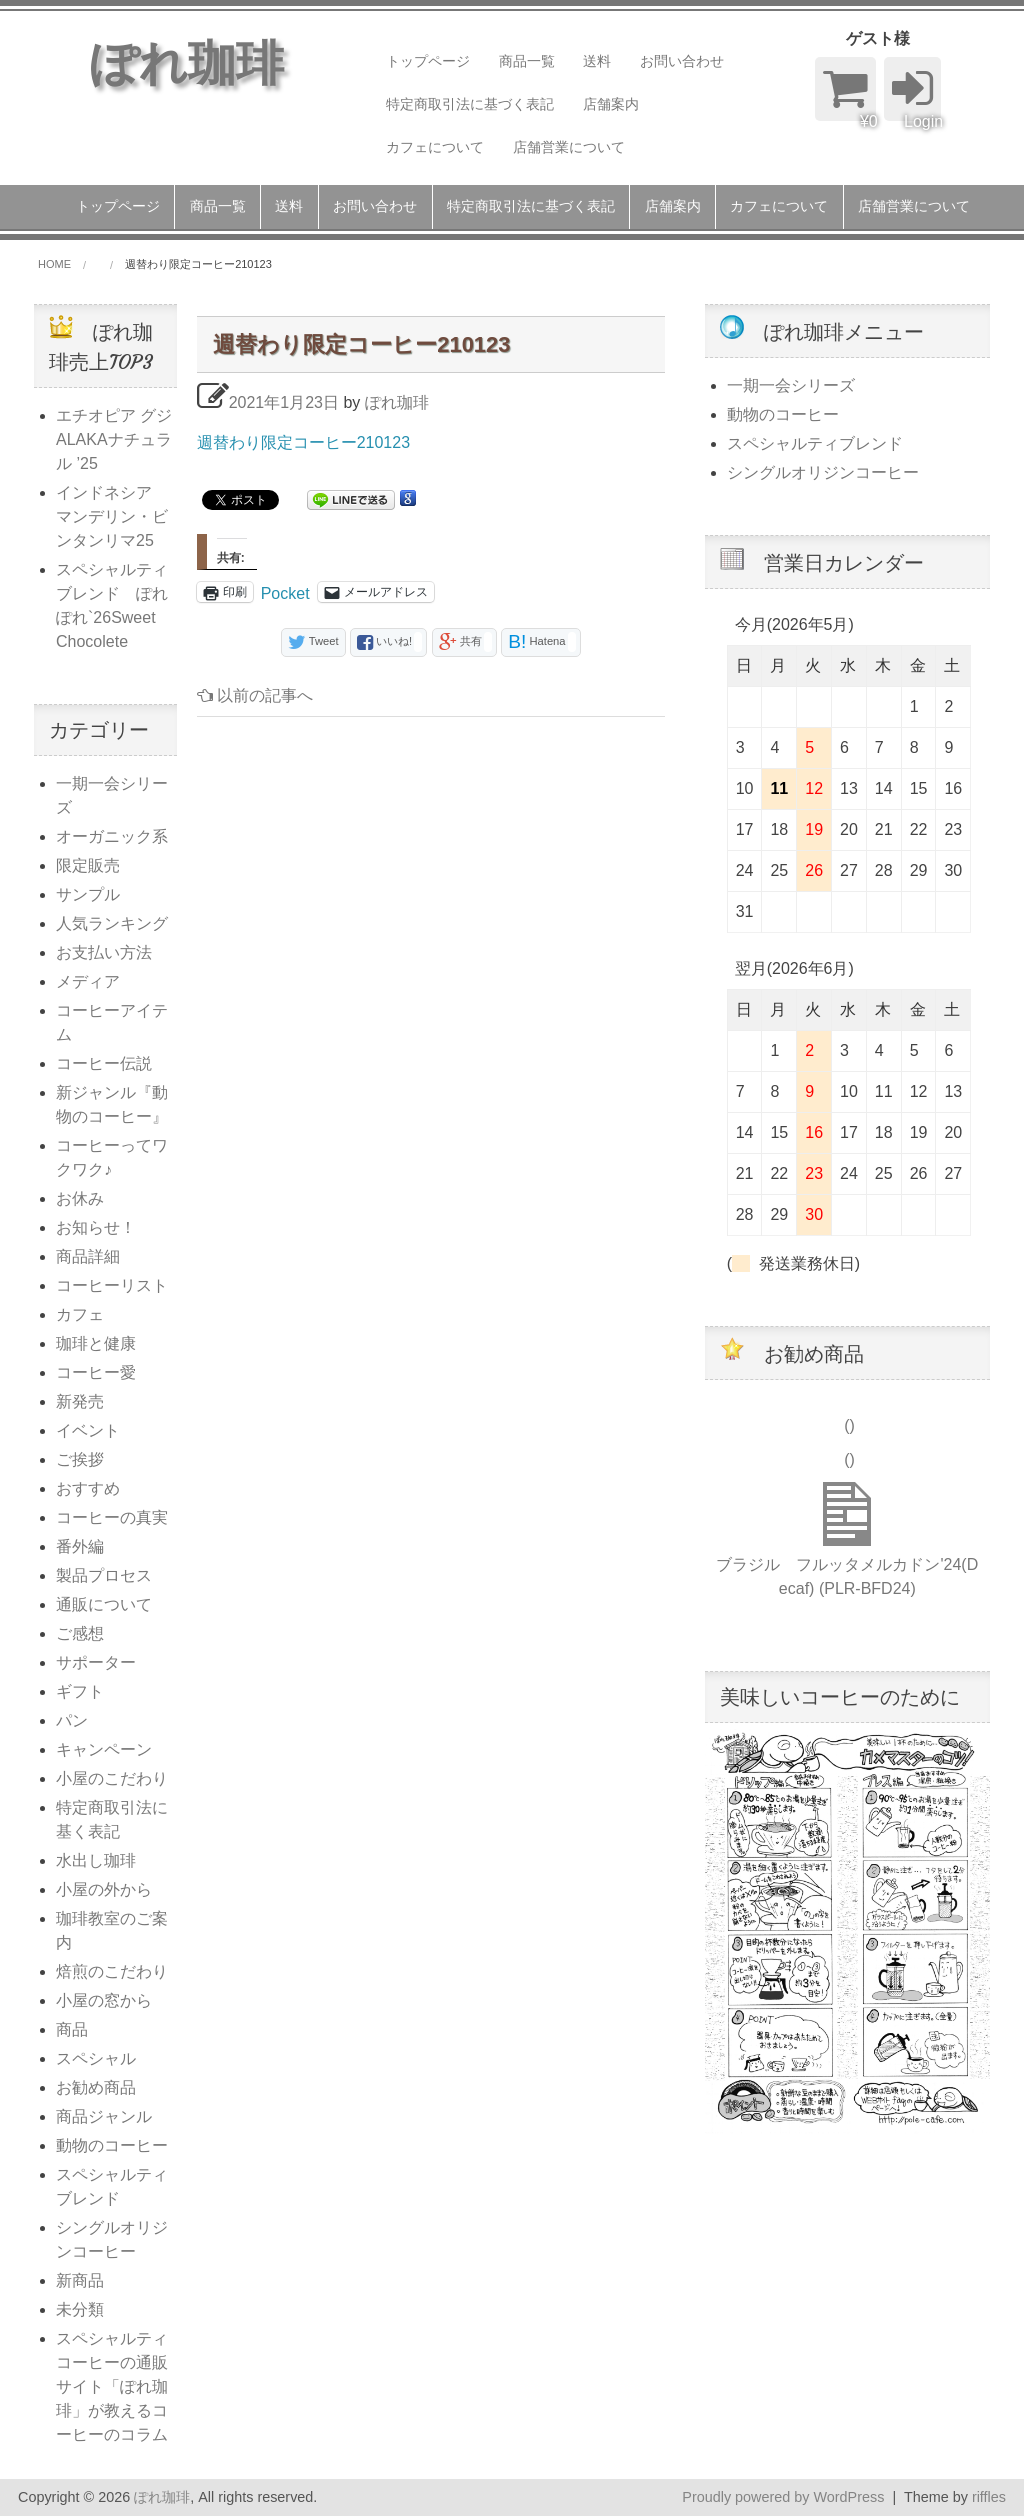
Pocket (285, 593)
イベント (88, 1430)
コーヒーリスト (112, 1285)
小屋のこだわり (112, 1778)
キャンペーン (104, 1749)
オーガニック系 (112, 836)
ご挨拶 (80, 1459)
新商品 (80, 2280)
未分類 (80, 2309)
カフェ (80, 1314)
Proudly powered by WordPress (783, 2497)
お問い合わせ (682, 61)
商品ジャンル (104, 2116)
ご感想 (80, 1633)
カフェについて (435, 147)
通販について (104, 1604)
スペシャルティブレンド (815, 443)
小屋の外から (104, 1889)
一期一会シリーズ (791, 385)
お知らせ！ (96, 1227)
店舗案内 (611, 104)
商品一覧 (527, 61)
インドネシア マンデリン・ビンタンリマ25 (112, 516)
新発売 (80, 1401)
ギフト (80, 1691)
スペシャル (96, 2058)
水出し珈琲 (96, 1860)
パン (72, 1720)
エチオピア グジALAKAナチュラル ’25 (114, 439)
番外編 (80, 1546)
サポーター (96, 1662)
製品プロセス (104, 1575)
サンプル (88, 894)
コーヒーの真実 (112, 1517)
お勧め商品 (96, 2087)
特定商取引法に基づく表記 (470, 104)
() (847, 1425)
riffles (989, 2497)
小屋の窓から (104, 2000)
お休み (80, 1198)
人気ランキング (112, 923)
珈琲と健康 (96, 1343)
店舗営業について (569, 147)
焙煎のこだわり (112, 1971)
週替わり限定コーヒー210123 (303, 442)
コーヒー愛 (96, 1372)
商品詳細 (88, 1256)
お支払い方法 (104, 952)
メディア (88, 981)
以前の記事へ (255, 695)
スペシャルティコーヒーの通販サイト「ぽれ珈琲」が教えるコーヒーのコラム (112, 2386)
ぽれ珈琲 (397, 402)
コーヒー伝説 (104, 1063)
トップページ (428, 61)
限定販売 (88, 865)
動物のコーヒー (112, 2145)
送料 (597, 61)
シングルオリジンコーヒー (823, 472)
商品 (72, 2029)
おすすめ (88, 1488)
